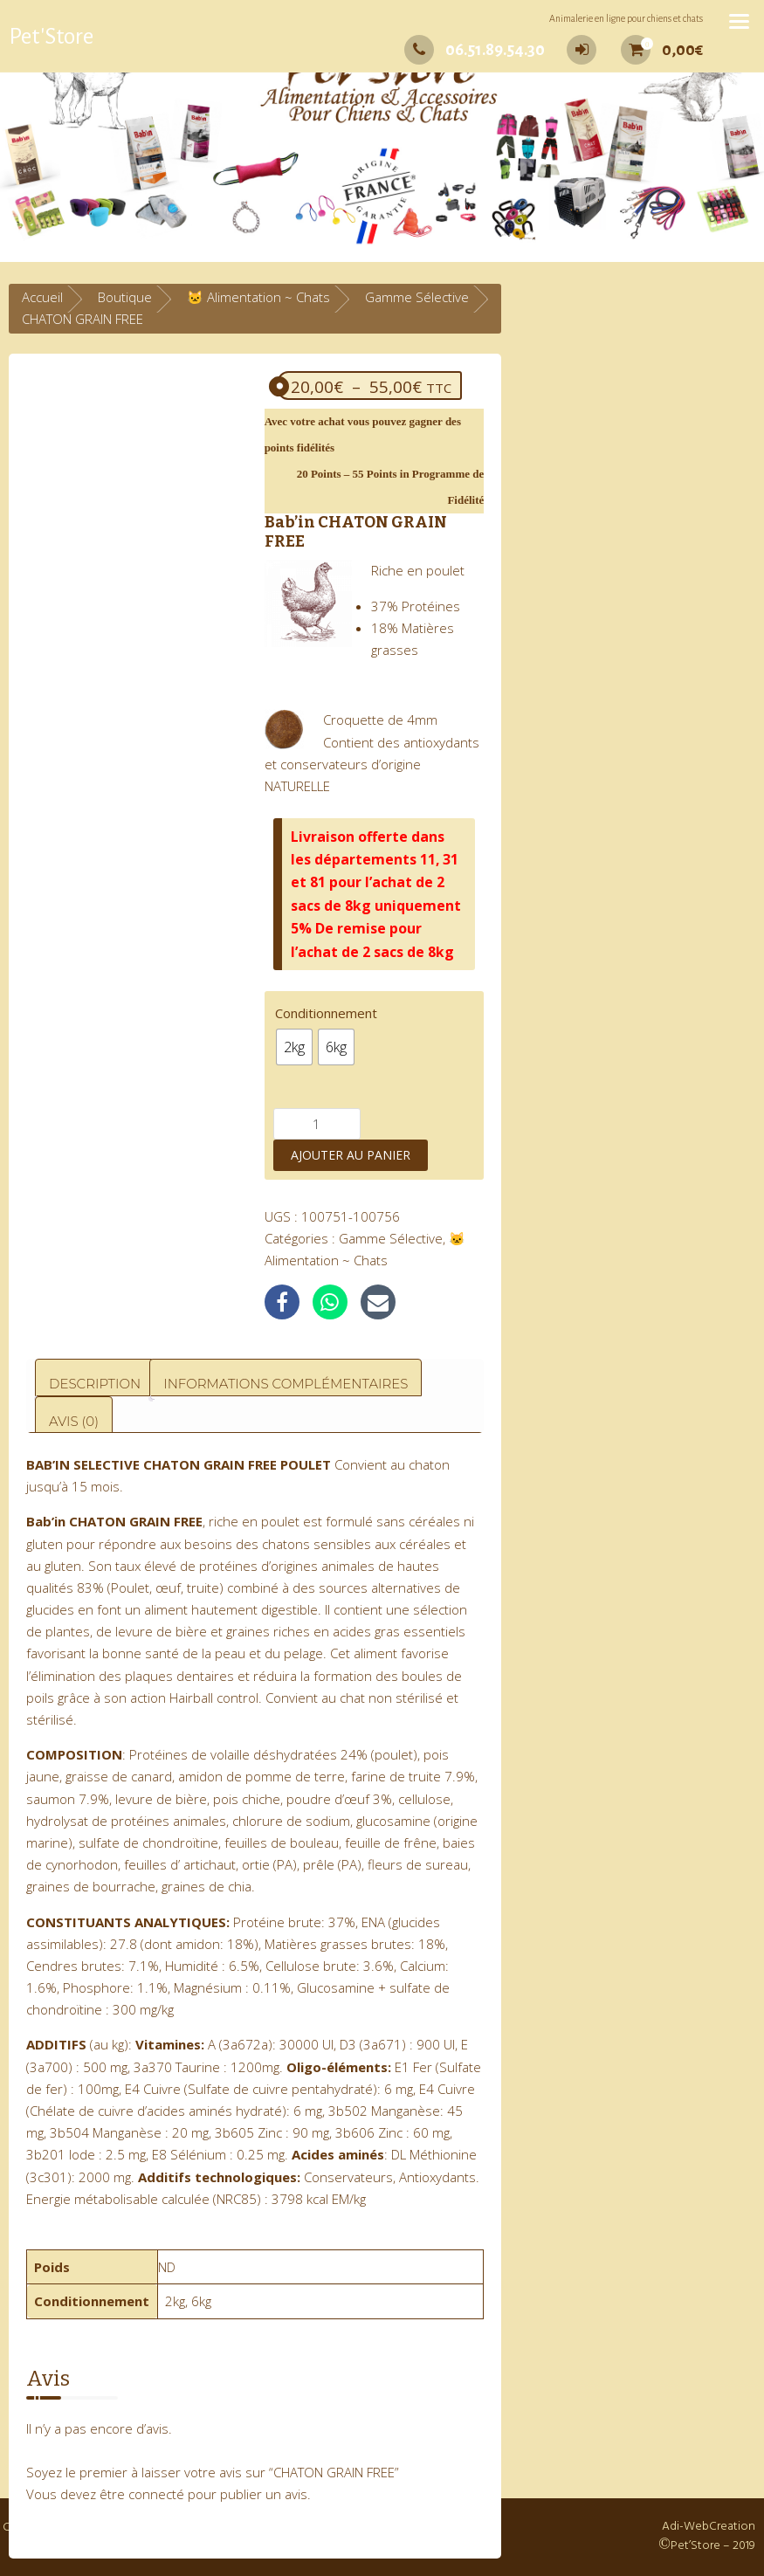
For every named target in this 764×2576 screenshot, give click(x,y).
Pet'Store (51, 36)
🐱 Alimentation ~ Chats (258, 297)
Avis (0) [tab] (74, 1421)
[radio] (294, 1047)
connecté (156, 2494)
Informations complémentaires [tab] (285, 1383)
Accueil (42, 297)
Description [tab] (95, 1383)
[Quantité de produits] (317, 1124)
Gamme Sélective (417, 297)
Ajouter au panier (350, 1155)
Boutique (125, 297)
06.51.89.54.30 (474, 50)
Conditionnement (326, 1013)
